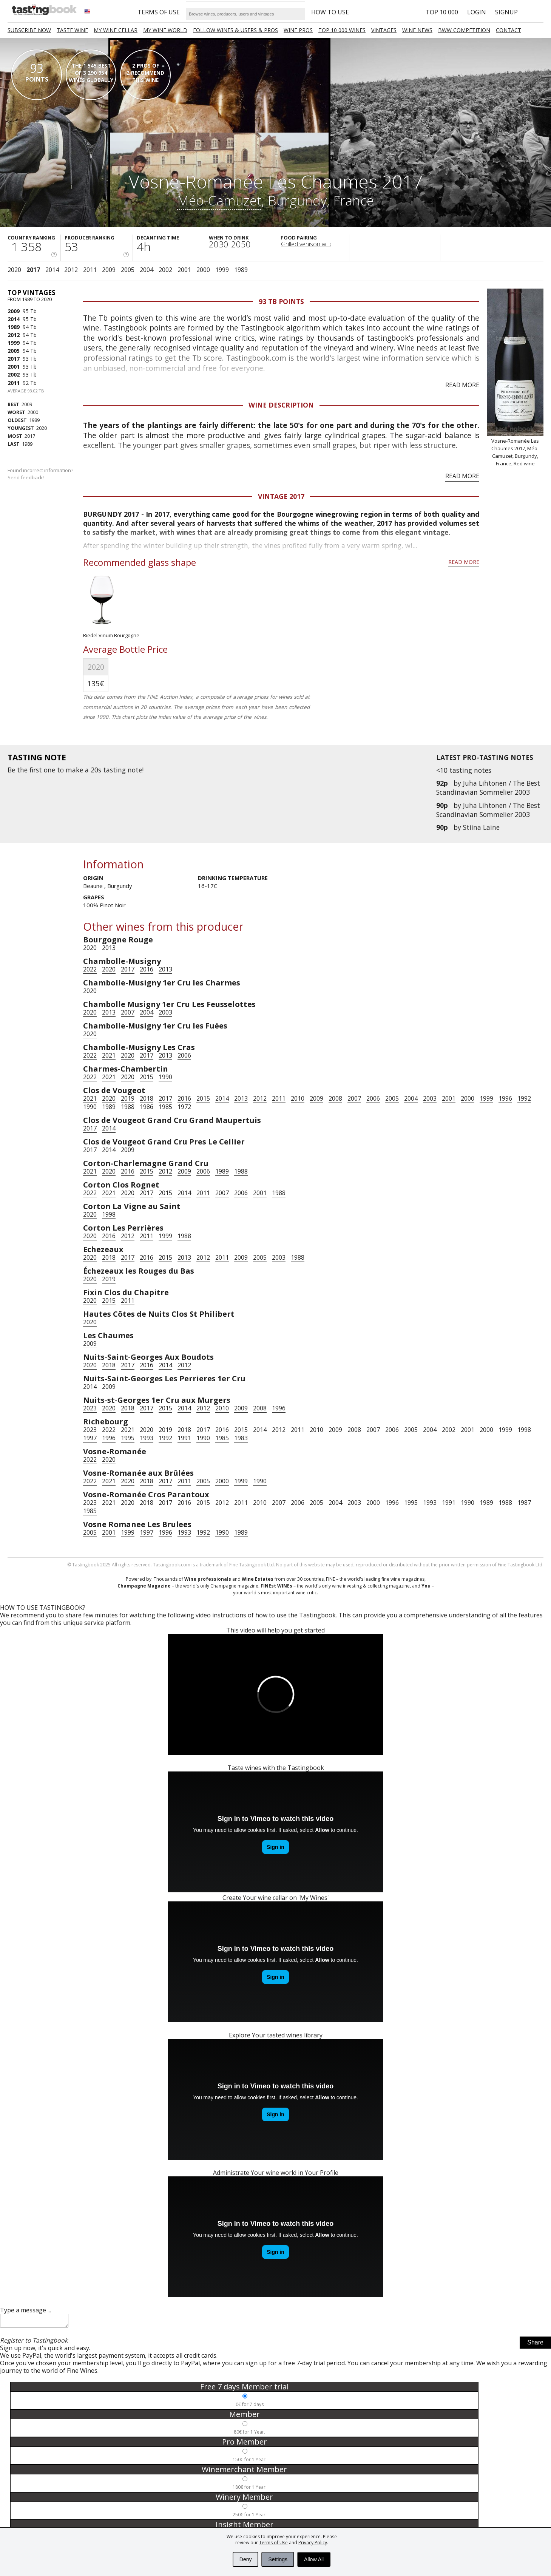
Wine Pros (298, 30)
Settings (277, 2559)
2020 (14, 270)
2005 (127, 270)
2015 (146, 1077)
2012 (71, 270)
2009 (109, 270)
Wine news (417, 30)
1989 (241, 270)
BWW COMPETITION (464, 30)
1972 (184, 1107)
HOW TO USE (330, 12)
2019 (127, 1098)
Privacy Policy (312, 2542)
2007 (127, 1012)
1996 (505, 1098)
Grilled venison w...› (306, 244)
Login (476, 12)
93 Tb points (281, 301)
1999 (222, 270)
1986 (146, 1107)
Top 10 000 (442, 12)
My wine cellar (115, 30)
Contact (508, 30)
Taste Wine (72, 30)
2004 (146, 270)
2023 (90, 1408)
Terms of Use (273, 2542)
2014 (52, 270)
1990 (165, 1077)
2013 (109, 948)
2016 (146, 969)
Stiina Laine (481, 827)
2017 (33, 270)
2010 (297, 1098)
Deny (245, 2559)
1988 (127, 1107)
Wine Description (281, 404)
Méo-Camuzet (219, 200)
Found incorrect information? (41, 474)
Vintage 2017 (281, 496)
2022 (90, 969)
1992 (524, 1098)
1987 (524, 1502)
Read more (462, 385)
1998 (109, 1214)
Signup (506, 12)
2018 (146, 1098)
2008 (335, 1098)
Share (535, 2344)
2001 (184, 270)
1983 (241, 1438)
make (74, 769)
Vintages (384, 30)
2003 (165, 1012)
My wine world (165, 30)
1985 (165, 1107)
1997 (90, 1438)
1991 (184, 1438)
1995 (127, 1438)
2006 (184, 1055)
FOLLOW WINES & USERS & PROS (235, 30)
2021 (109, 1055)
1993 (146, 1438)
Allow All (314, 2559)
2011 (90, 270)
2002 (165, 270)
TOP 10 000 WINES (342, 30)
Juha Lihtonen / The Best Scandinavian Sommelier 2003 (488, 787)
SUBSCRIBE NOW (29, 30)
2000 (203, 270)
